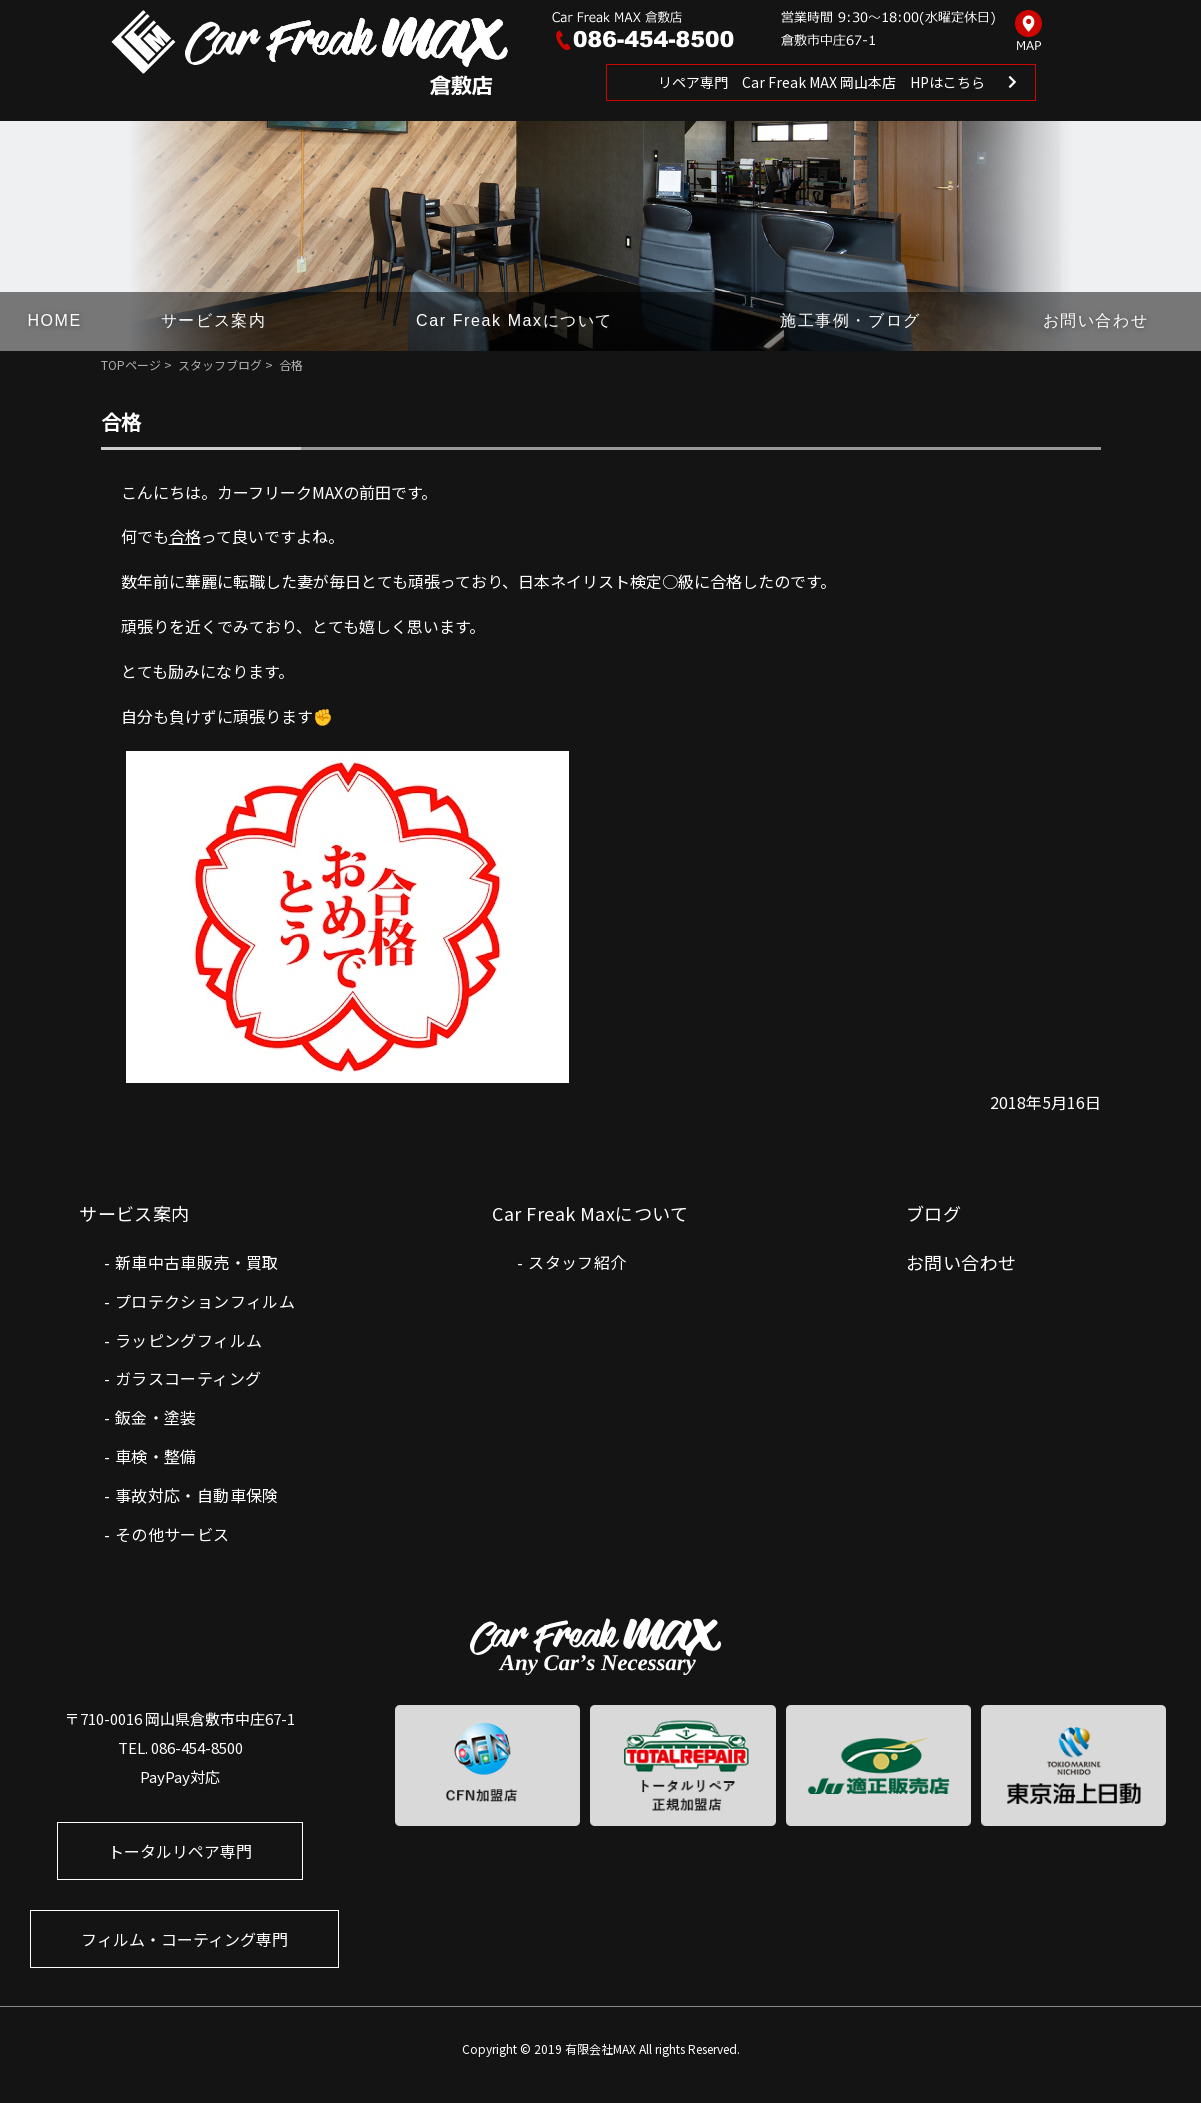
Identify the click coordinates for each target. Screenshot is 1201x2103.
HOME (54, 320)
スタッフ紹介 (577, 1262)
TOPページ (131, 364)
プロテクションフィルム (205, 1301)
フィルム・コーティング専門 (184, 1939)
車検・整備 (156, 1456)
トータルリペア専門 (180, 1851)
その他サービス (172, 1534)
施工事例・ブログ (850, 320)
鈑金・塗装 (156, 1417)
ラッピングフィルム (189, 1340)
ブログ (933, 1213)
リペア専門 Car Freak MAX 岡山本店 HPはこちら (821, 82)
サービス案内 (214, 320)
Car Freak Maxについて (514, 320)
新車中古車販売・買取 (197, 1262)
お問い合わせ (1096, 320)
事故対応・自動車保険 (197, 1495)
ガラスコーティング (188, 1378)
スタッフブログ (220, 364)
